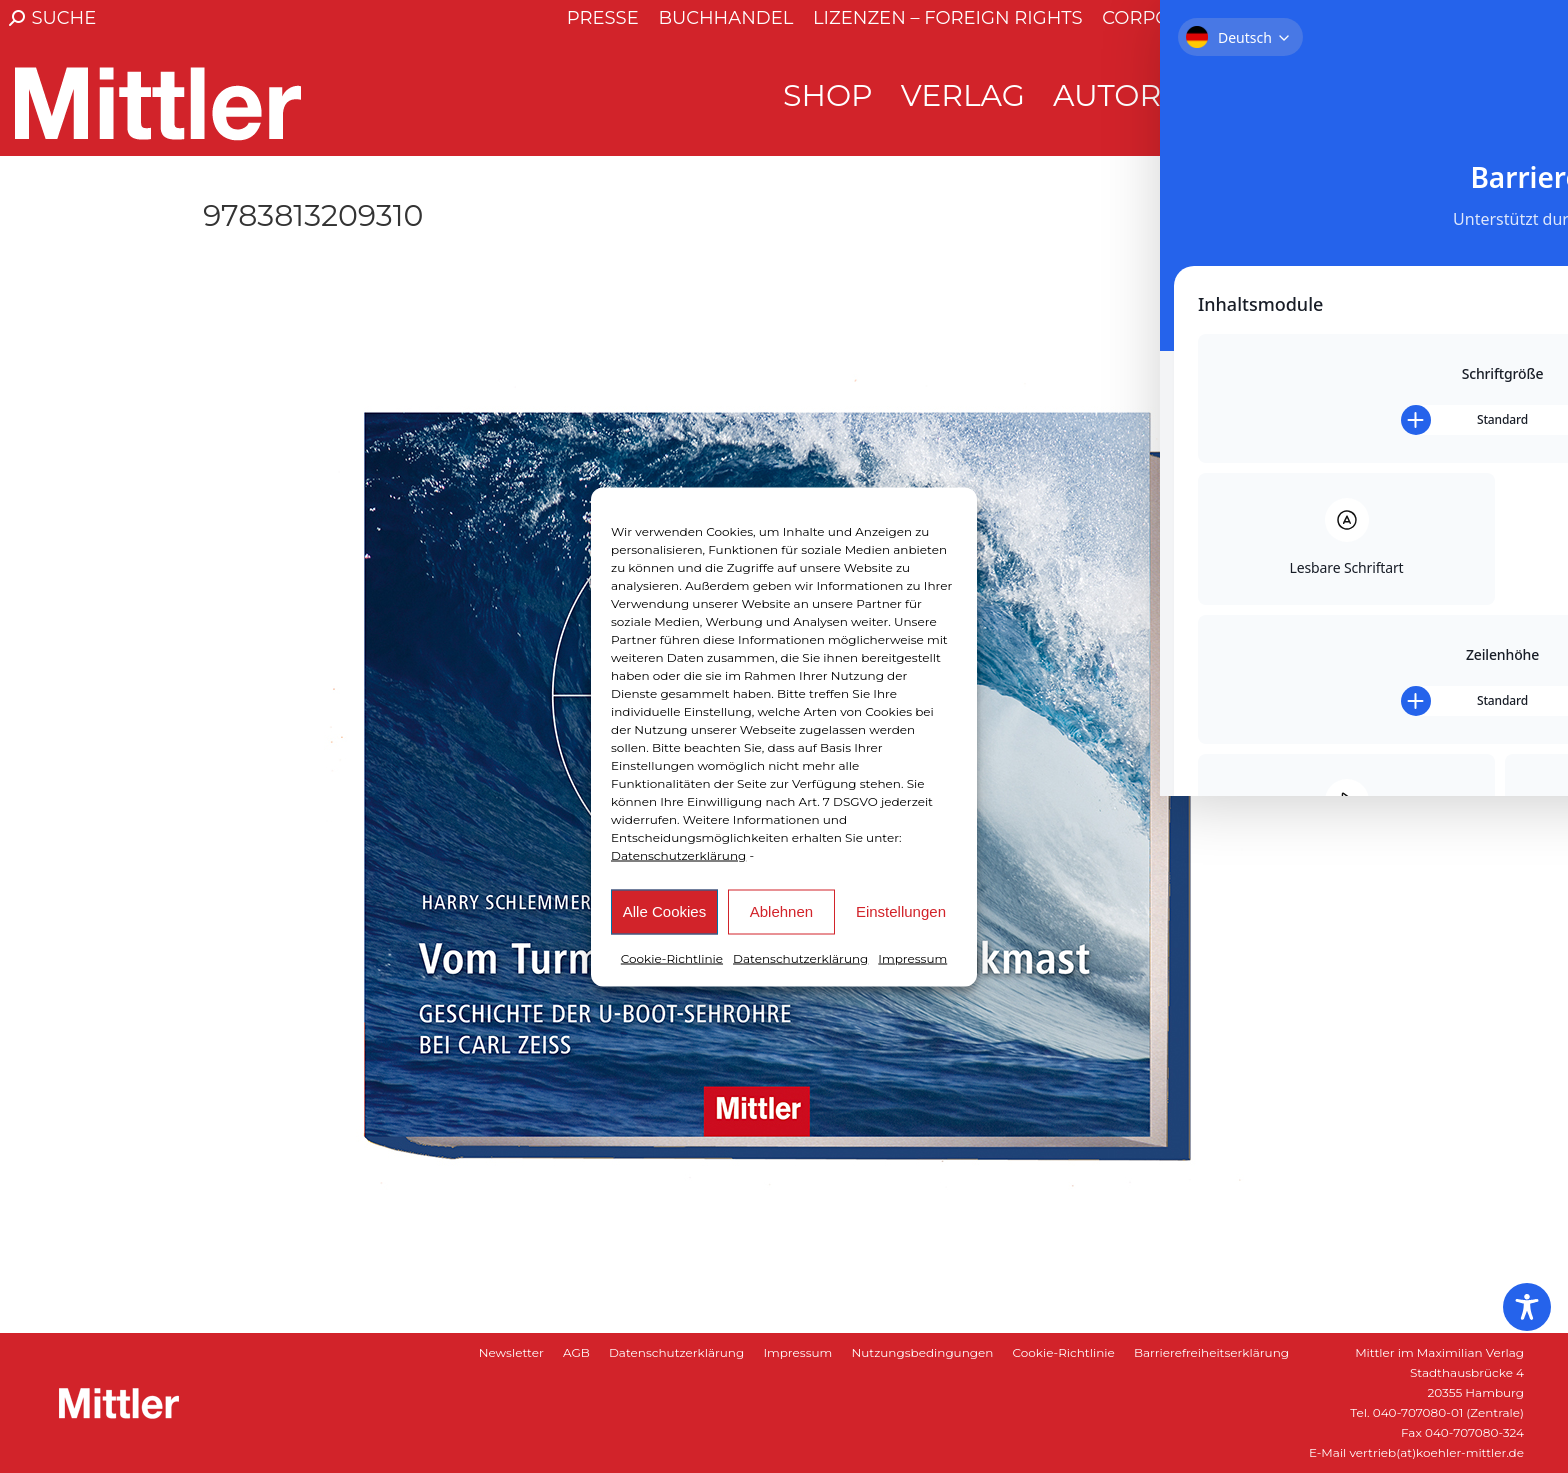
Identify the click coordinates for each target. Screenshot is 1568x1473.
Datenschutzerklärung (678, 854)
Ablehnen (781, 911)
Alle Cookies (664, 911)
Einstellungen (901, 911)
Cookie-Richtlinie (672, 957)
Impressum (912, 957)
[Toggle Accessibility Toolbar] (1527, 1307)
